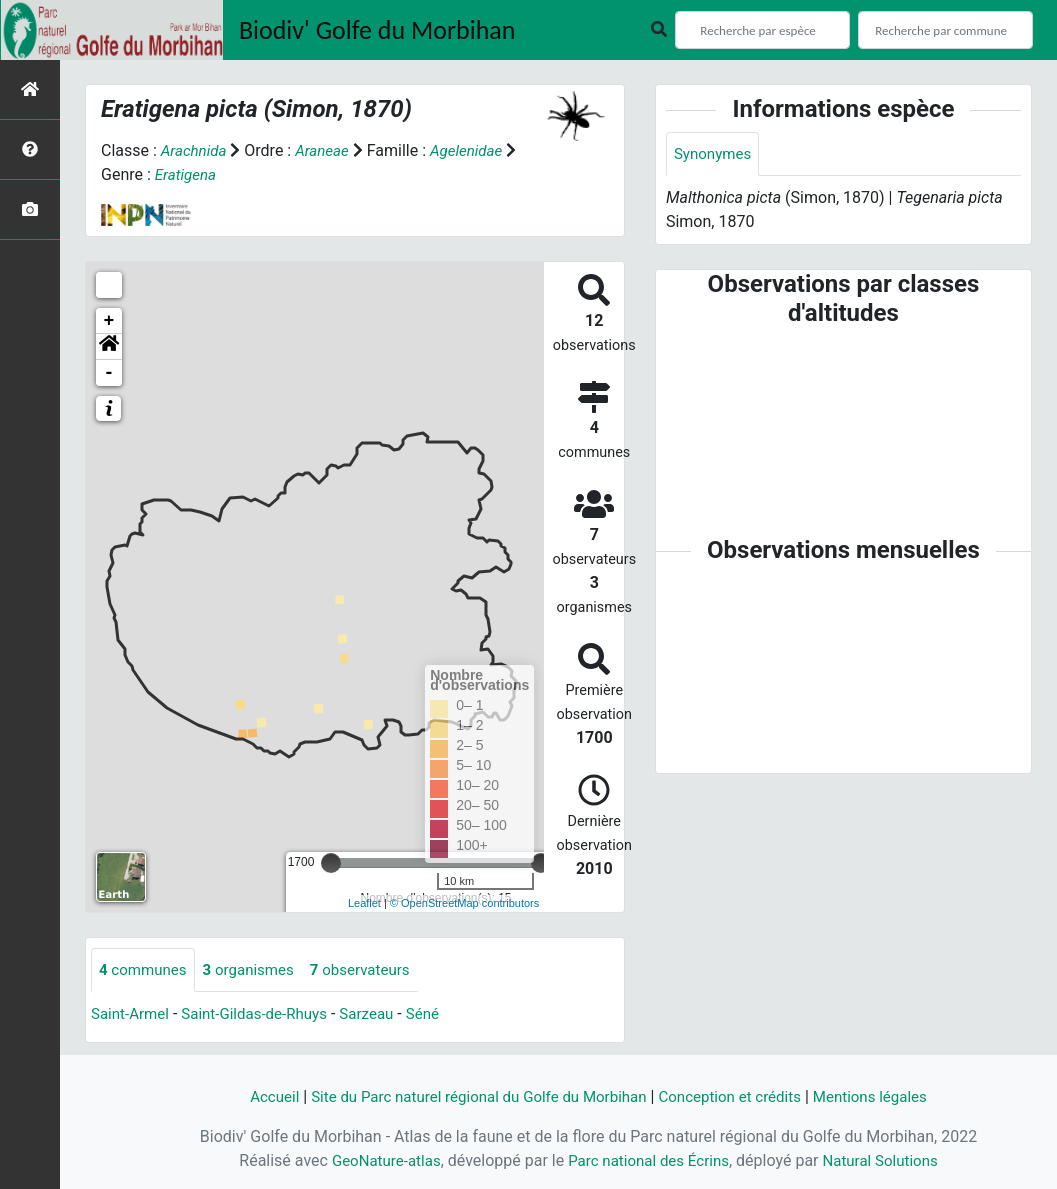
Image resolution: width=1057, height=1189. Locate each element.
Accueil (256, 1096)
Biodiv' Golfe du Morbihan (377, 30)
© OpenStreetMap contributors (464, 903)
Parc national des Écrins (648, 1160)
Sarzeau (382, 1015)
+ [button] (109, 321)
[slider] (331, 863)
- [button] (109, 373)
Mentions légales (886, 1096)
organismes (256, 970)
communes (145, 970)
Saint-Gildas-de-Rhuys (263, 1015)
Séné (440, 1015)
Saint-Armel (132, 1015)
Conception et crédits (739, 1096)
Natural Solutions (888, 1160)
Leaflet (364, 903)
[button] (109, 347)
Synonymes (715, 154)
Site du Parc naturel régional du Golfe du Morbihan (472, 1096)
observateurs (374, 970)
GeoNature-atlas (378, 1160)
